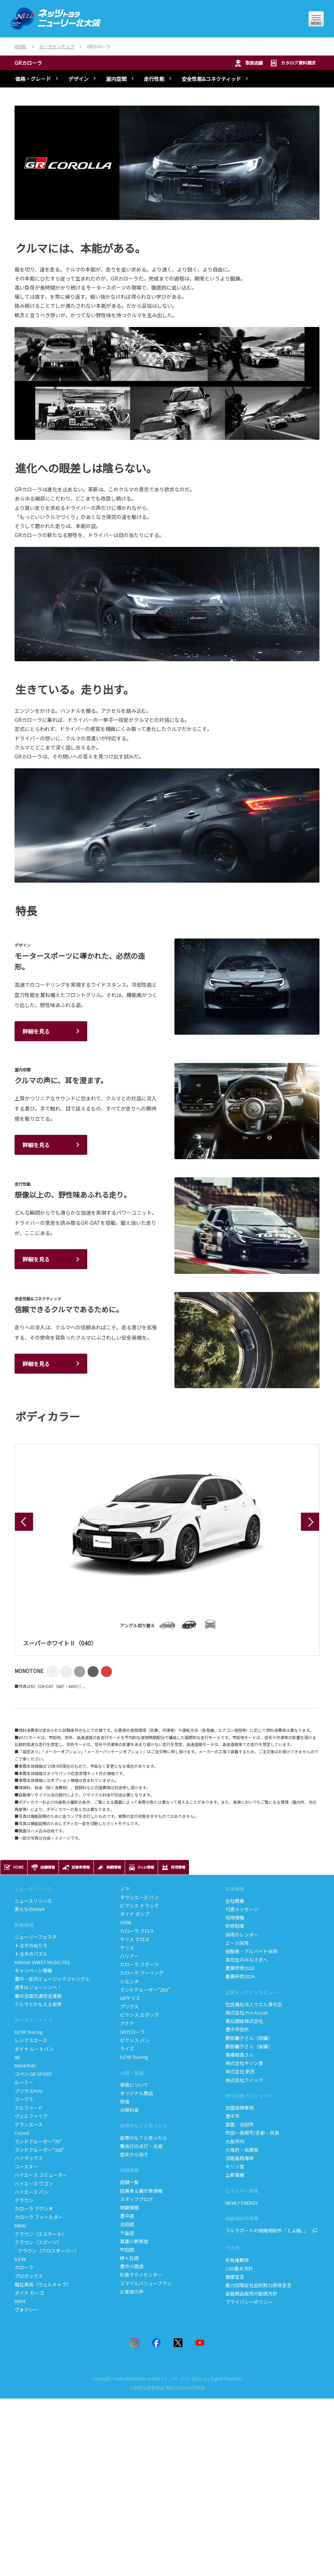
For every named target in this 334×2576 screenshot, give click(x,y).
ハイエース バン (32, 2191)
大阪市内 (234, 2141)
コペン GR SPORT (33, 2073)
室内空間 (116, 78)
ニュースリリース (33, 1888)
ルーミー (24, 2082)
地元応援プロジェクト (249, 2095)
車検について (134, 2084)
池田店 (127, 2224)
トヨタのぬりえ (31, 1945)
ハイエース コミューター (41, 2174)
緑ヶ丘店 (129, 2257)
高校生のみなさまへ (246, 1959)
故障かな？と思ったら (143, 2125)
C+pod (22, 2132)
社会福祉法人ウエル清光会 (253, 2004)
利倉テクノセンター (141, 2274)
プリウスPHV (28, 2091)
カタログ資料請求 (293, 63)
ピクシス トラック (139, 1905)
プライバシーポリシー (249, 2301)
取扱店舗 (248, 63)
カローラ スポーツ (139, 1964)
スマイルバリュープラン (146, 2283)
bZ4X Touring (29, 2031)
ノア (124, 1888)
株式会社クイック (244, 2080)
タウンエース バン (139, 1897)
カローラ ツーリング (142, 1972)
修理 (124, 2101)
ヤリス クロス (134, 1939)
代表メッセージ (241, 1909)
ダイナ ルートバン (34, 2048)
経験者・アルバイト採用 (251, 1951)
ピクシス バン (135, 2040)
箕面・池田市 (239, 2124)
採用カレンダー (241, 1934)
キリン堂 (234, 2166)
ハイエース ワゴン (34, 2183)
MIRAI (20, 2225)
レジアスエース (31, 2040)
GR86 (125, 1922)
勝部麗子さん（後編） (249, 2046)
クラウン (24, 2200)
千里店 (127, 2232)
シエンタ (129, 1981)
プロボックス (29, 2276)
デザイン (78, 78)
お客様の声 (132, 2291)
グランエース (29, 2124)
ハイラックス (29, 2158)
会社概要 (234, 1900)
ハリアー (129, 1956)
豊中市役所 (237, 2029)
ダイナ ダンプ (134, 1913)
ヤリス (127, 1947)
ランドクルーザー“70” (38, 2141)
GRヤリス (130, 1998)
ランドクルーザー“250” (145, 1989)
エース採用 (237, 1942)
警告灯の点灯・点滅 (141, 2146)
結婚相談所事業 (241, 2218)
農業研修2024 (239, 1976)
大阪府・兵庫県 (241, 2149)
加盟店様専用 (239, 2107)
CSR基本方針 (239, 2268)
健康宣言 (234, 2276)
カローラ (24, 2267)
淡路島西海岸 (239, 2158)
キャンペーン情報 (33, 1970)
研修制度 (234, 1925)
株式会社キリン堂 (244, 2063)
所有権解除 (237, 2260)
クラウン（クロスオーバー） (47, 2250)
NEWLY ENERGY (241, 2202)
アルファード (29, 2107)
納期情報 (129, 2207)
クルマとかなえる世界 (38, 2004)
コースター (26, 2166)
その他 (232, 2247)
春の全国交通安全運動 (38, 1995)
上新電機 (234, 2174)
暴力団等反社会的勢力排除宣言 (258, 2285)
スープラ (24, 2099)
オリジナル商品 (136, 2093)
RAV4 (20, 2301)
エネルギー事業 (241, 2190)
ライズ (127, 2048)
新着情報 (24, 1924)
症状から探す (134, 2154)
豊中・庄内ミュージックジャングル (52, 1978)
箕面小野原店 (134, 2241)
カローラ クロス (137, 1930)
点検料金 (129, 2109)
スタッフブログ (136, 2199)
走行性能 (154, 78)
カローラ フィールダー (39, 2216)
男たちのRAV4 (29, 1909)
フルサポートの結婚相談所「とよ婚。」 (266, 2230)
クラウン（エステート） (41, 2234)
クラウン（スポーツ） (38, 2242)
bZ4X (20, 2259)
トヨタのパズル (31, 1953)
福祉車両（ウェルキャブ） (43, 2284)
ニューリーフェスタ (36, 1936)
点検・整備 (132, 2072)
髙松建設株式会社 (244, 2020)
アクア (127, 2023)
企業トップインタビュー (251, 1992)
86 (17, 2057)
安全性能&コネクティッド (211, 78)
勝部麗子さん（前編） (249, 2038)
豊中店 (127, 2215)
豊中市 (232, 2116)
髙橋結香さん (239, 2054)
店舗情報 (129, 2170)
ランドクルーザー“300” (39, 2149)
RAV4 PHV (25, 2065)
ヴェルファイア (31, 2116)
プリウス (129, 2006)
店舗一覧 (130, 2182)
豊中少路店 (132, 2266)
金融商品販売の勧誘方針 (251, 2293)
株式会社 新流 (240, 2071)
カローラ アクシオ (34, 2208)
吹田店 (127, 2249)
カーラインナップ (33, 2019)
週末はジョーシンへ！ (38, 1987)
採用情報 (234, 1888)
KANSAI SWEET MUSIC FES (42, 1962)
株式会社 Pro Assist (246, 2012)
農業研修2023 (239, 1967)
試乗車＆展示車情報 (141, 2190)
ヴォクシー (26, 2309)
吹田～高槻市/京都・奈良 (252, 2132)
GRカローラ (28, 62)
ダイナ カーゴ (29, 2292)
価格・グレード (33, 78)
